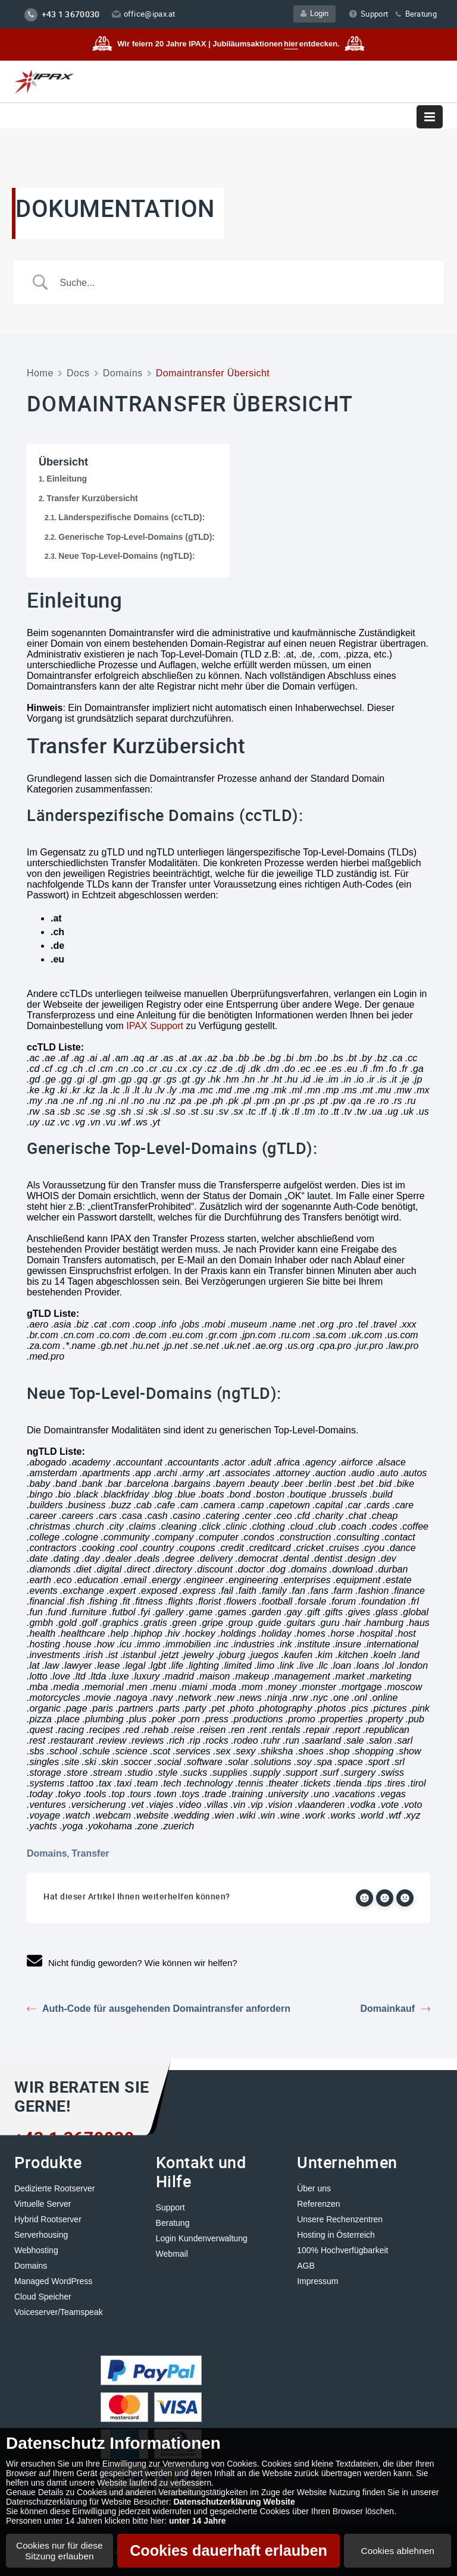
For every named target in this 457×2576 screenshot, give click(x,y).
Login (316, 13)
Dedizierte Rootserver (54, 2188)
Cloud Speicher (42, 2296)
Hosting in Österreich (336, 2234)
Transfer (90, 1853)
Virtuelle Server (42, 2203)
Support (368, 13)
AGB (306, 2265)
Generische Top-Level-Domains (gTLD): (136, 537)
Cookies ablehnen (397, 2551)
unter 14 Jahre (197, 2520)
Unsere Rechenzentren (340, 2218)
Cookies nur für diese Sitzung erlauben (59, 2550)
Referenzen (318, 2203)
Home (40, 373)
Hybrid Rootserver (48, 2218)
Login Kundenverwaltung (202, 2237)
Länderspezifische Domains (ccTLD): (131, 517)
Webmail (172, 2253)
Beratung (415, 13)
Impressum (317, 2280)
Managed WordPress (53, 2280)
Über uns (314, 2188)
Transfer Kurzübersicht (91, 498)
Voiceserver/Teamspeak (58, 2311)
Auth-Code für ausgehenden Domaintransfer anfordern (158, 2008)
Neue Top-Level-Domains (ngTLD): (126, 556)
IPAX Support (154, 1026)
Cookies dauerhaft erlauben (228, 2550)
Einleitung (66, 478)
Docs (78, 373)
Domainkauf (395, 2008)
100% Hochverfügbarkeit (342, 2249)
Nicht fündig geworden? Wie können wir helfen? (132, 1962)
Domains (123, 373)
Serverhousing (41, 2234)
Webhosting (36, 2249)
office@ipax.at (144, 13)
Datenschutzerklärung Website (234, 2501)
